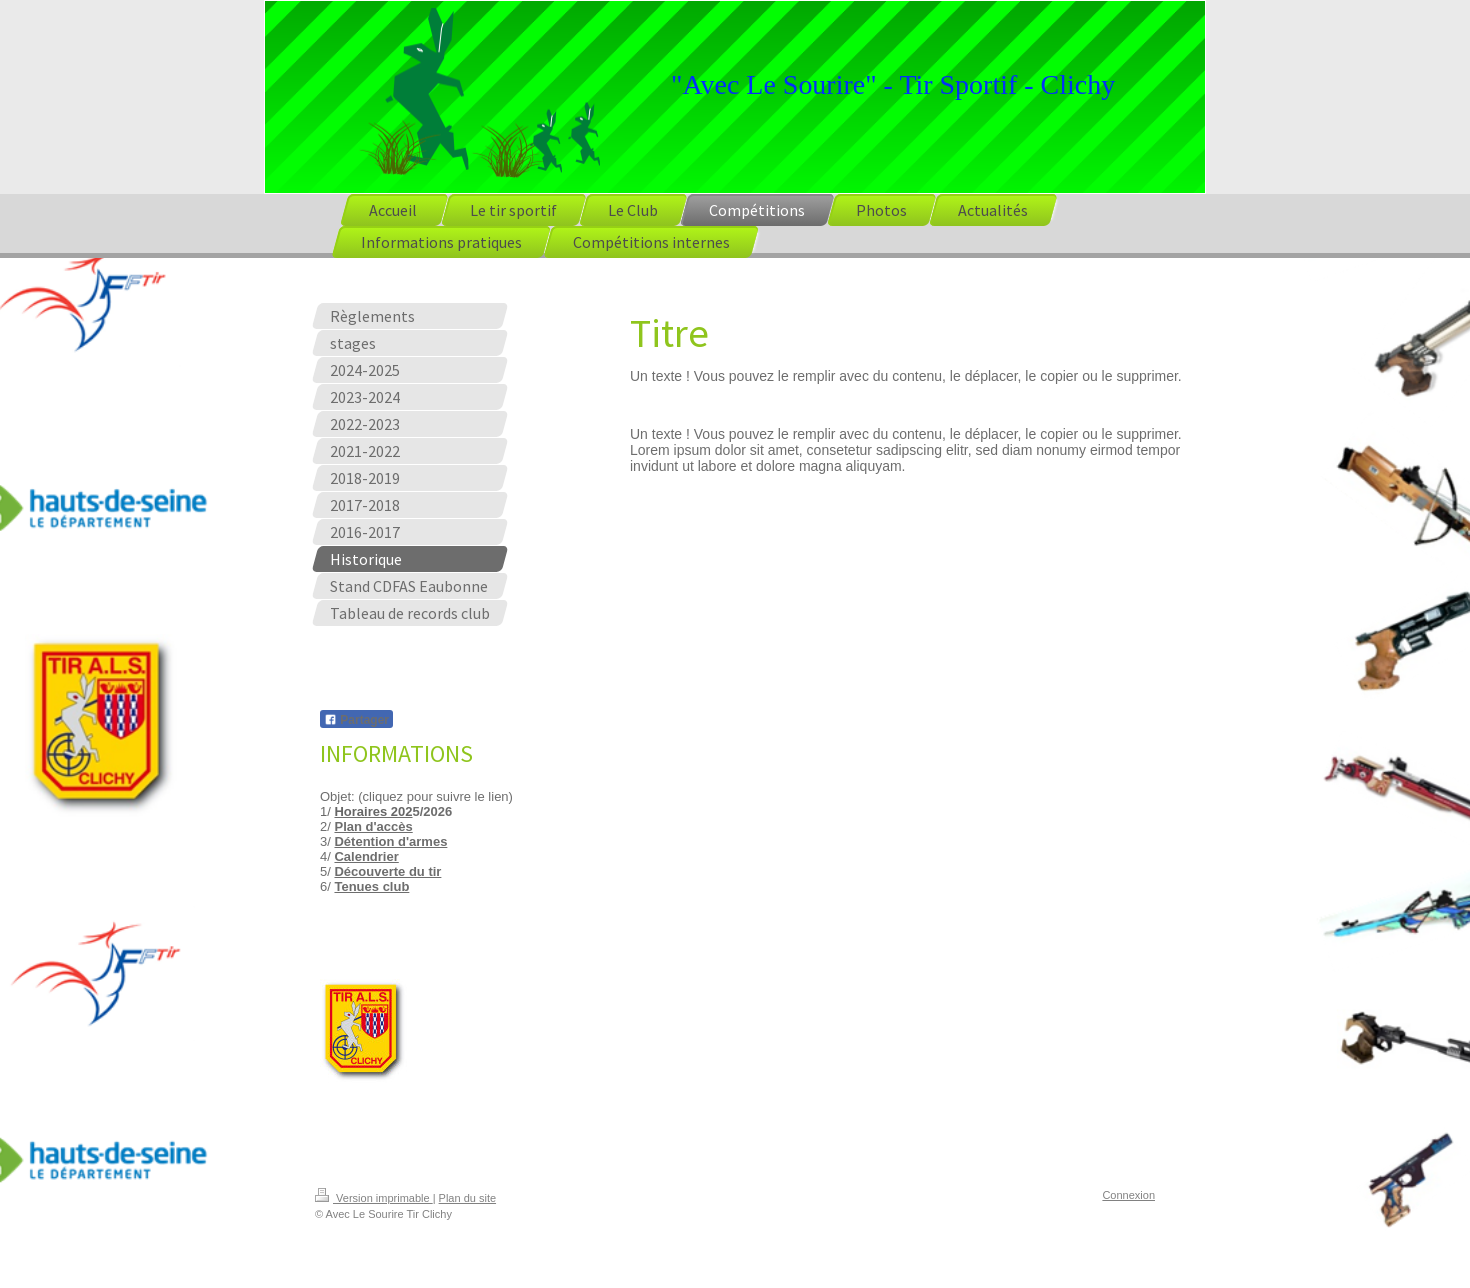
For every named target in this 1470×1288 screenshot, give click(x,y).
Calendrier (366, 856)
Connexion (1128, 1195)
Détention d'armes (390, 841)
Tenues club (371, 886)
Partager (356, 720)
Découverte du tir (387, 871)
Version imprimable (374, 1198)
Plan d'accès (373, 826)
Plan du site (467, 1198)
